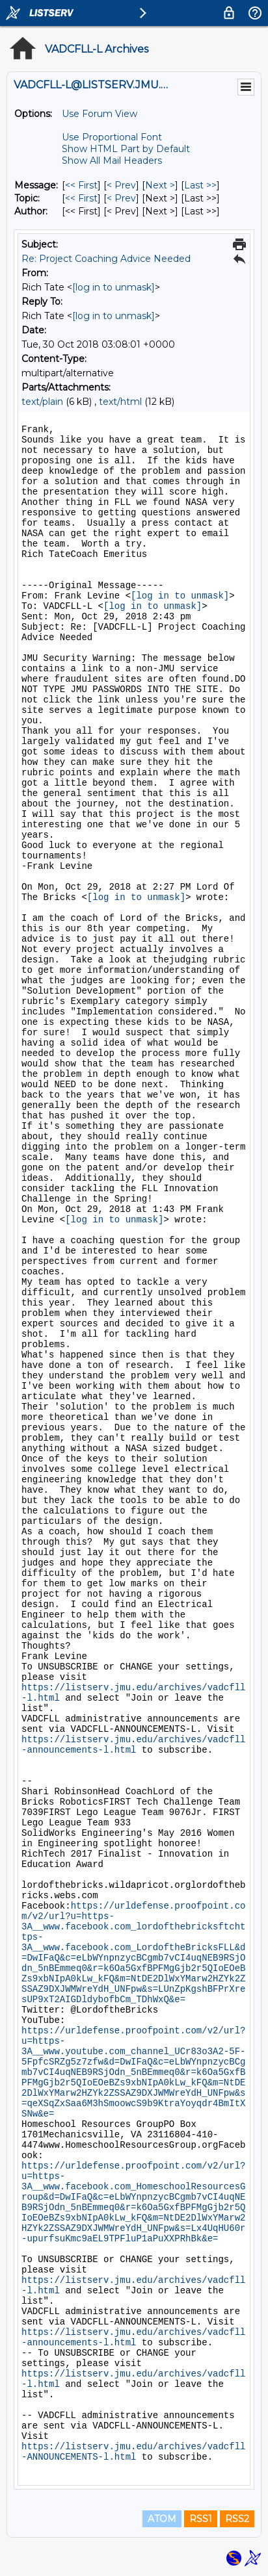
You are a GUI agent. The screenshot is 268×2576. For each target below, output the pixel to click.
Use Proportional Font (112, 137)
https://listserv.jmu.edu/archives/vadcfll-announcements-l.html (133, 1744)
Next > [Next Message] (160, 185)
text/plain (42, 401)
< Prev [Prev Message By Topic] (121, 198)
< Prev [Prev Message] (121, 185)
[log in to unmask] (113, 287)
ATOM (162, 2519)
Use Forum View (99, 114)
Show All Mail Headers (112, 160)
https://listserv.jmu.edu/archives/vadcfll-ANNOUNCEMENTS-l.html (133, 2451)
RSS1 (200, 2519)
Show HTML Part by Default (126, 149)
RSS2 (237, 2519)
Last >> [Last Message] (200, 185)
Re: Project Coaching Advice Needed (106, 258)
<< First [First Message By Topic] (81, 198)
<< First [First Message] (81, 185)
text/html (120, 401)
